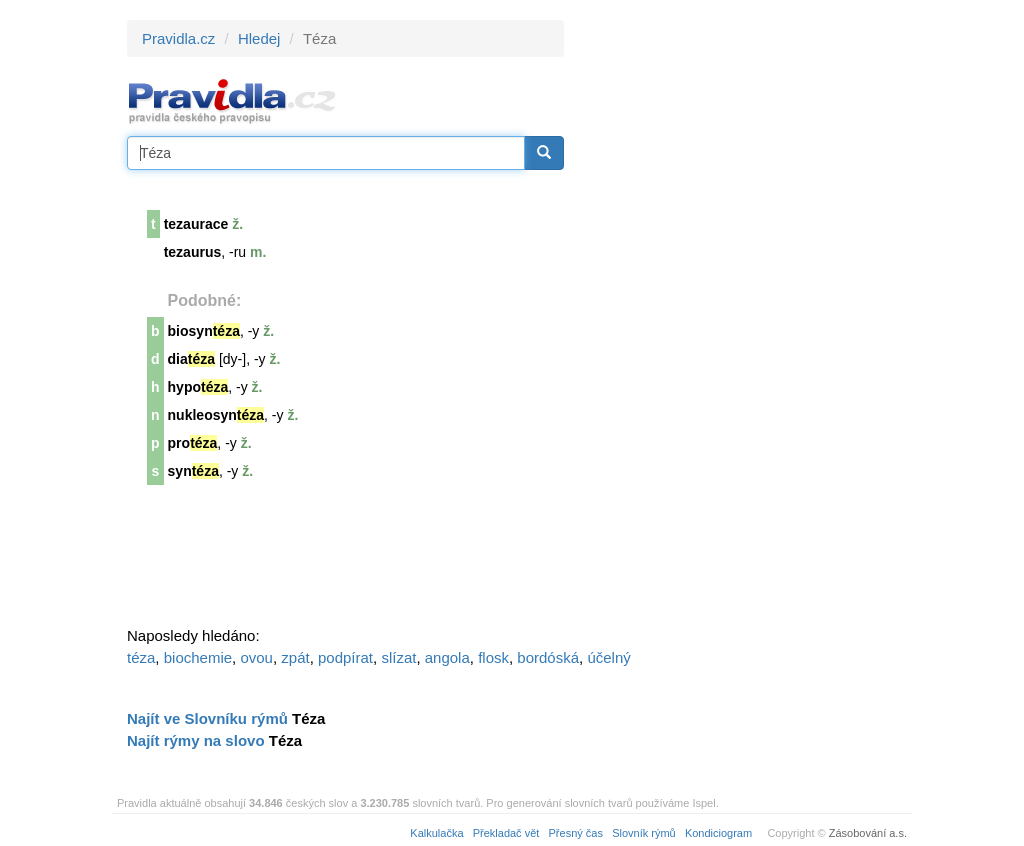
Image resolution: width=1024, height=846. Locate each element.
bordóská (548, 657)
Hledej (259, 38)
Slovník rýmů (644, 833)
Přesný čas (576, 833)
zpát (295, 657)
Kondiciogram (718, 833)
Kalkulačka (436, 833)
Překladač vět (506, 833)
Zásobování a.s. (868, 833)
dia (191, 359)
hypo (198, 387)
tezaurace (196, 224)
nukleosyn (216, 415)
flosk (493, 657)
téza (141, 657)
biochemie (198, 657)
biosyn (204, 331)
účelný (608, 657)
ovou (256, 657)
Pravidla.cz (178, 38)
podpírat (345, 657)
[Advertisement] (744, 320)
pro (193, 443)
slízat (398, 657)
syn (193, 471)
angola (447, 657)
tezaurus (193, 252)
